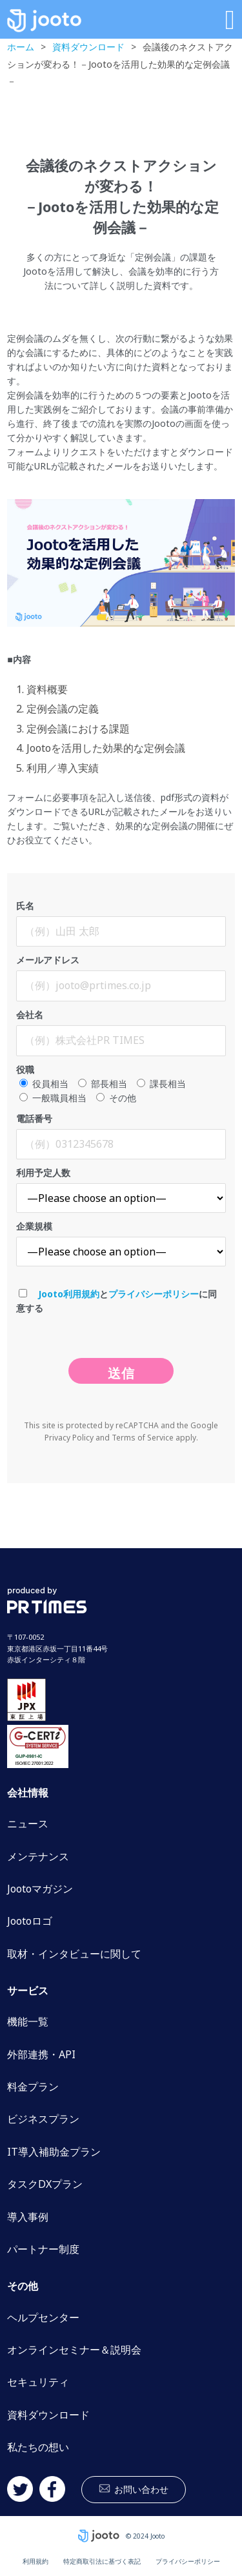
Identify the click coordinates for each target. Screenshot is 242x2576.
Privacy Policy (69, 1437)
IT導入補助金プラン (54, 2152)
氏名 (120, 923)
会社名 (120, 1032)
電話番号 (120, 1136)
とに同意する (116, 1301)
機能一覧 (27, 2021)
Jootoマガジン (40, 1889)
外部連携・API (41, 2054)
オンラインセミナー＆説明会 (74, 2350)
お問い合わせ (141, 2489)
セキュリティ (38, 2382)
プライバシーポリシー (153, 1294)
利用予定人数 (120, 1189)
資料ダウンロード (48, 2415)
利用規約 (35, 2561)
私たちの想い (38, 2447)
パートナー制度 (43, 2249)
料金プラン (33, 2086)
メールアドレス (120, 977)
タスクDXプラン (45, 2184)
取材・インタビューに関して (74, 1954)
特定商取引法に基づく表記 (102, 2561)
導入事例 (27, 2217)
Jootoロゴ (29, 1921)
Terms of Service (143, 1437)
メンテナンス (38, 1856)
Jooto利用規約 (68, 1294)
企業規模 (120, 1243)
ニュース (27, 1823)
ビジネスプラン (43, 2119)
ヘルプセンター (43, 2317)
